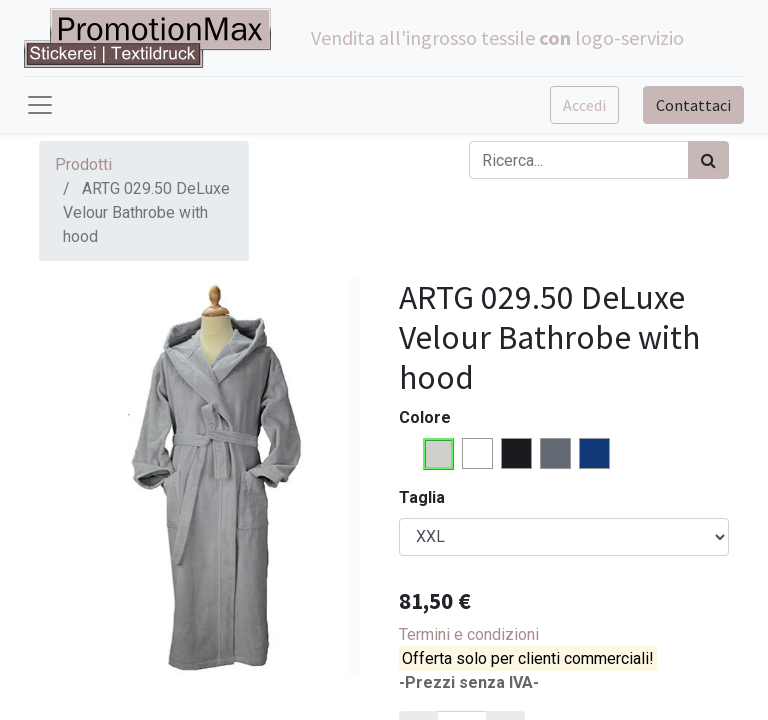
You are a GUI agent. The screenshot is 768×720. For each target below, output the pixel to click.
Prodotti (83, 164)
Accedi (584, 105)
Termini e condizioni (469, 634)
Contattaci (693, 105)
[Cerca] (708, 160)
